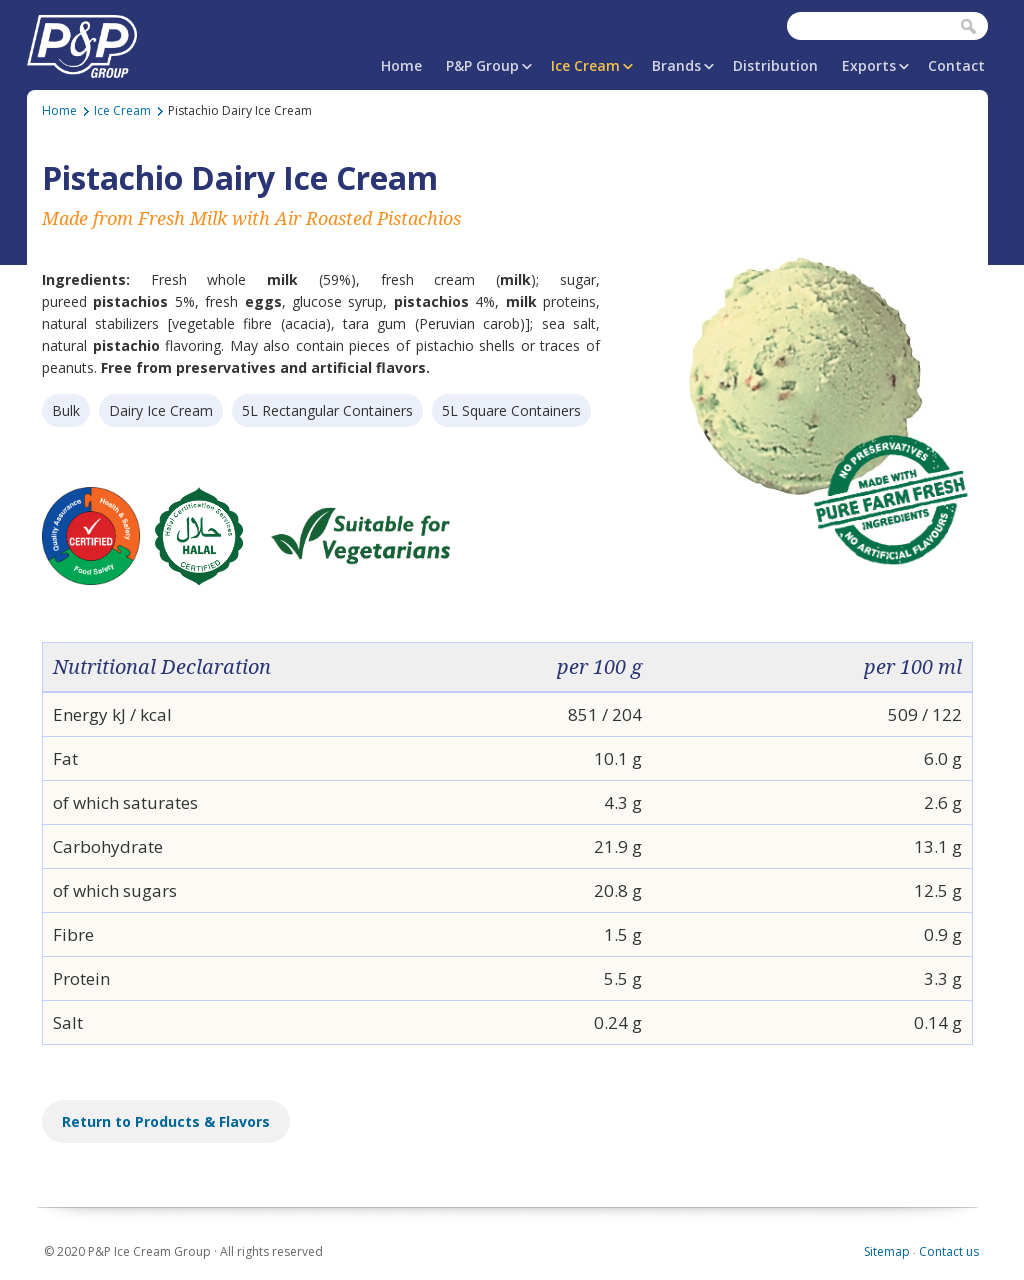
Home (401, 65)
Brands (676, 65)
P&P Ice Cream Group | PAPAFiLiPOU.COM (82, 42)
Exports (869, 65)
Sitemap (887, 1251)
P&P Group (482, 65)
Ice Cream (585, 65)
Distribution (775, 65)
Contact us (949, 1251)
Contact (956, 65)
